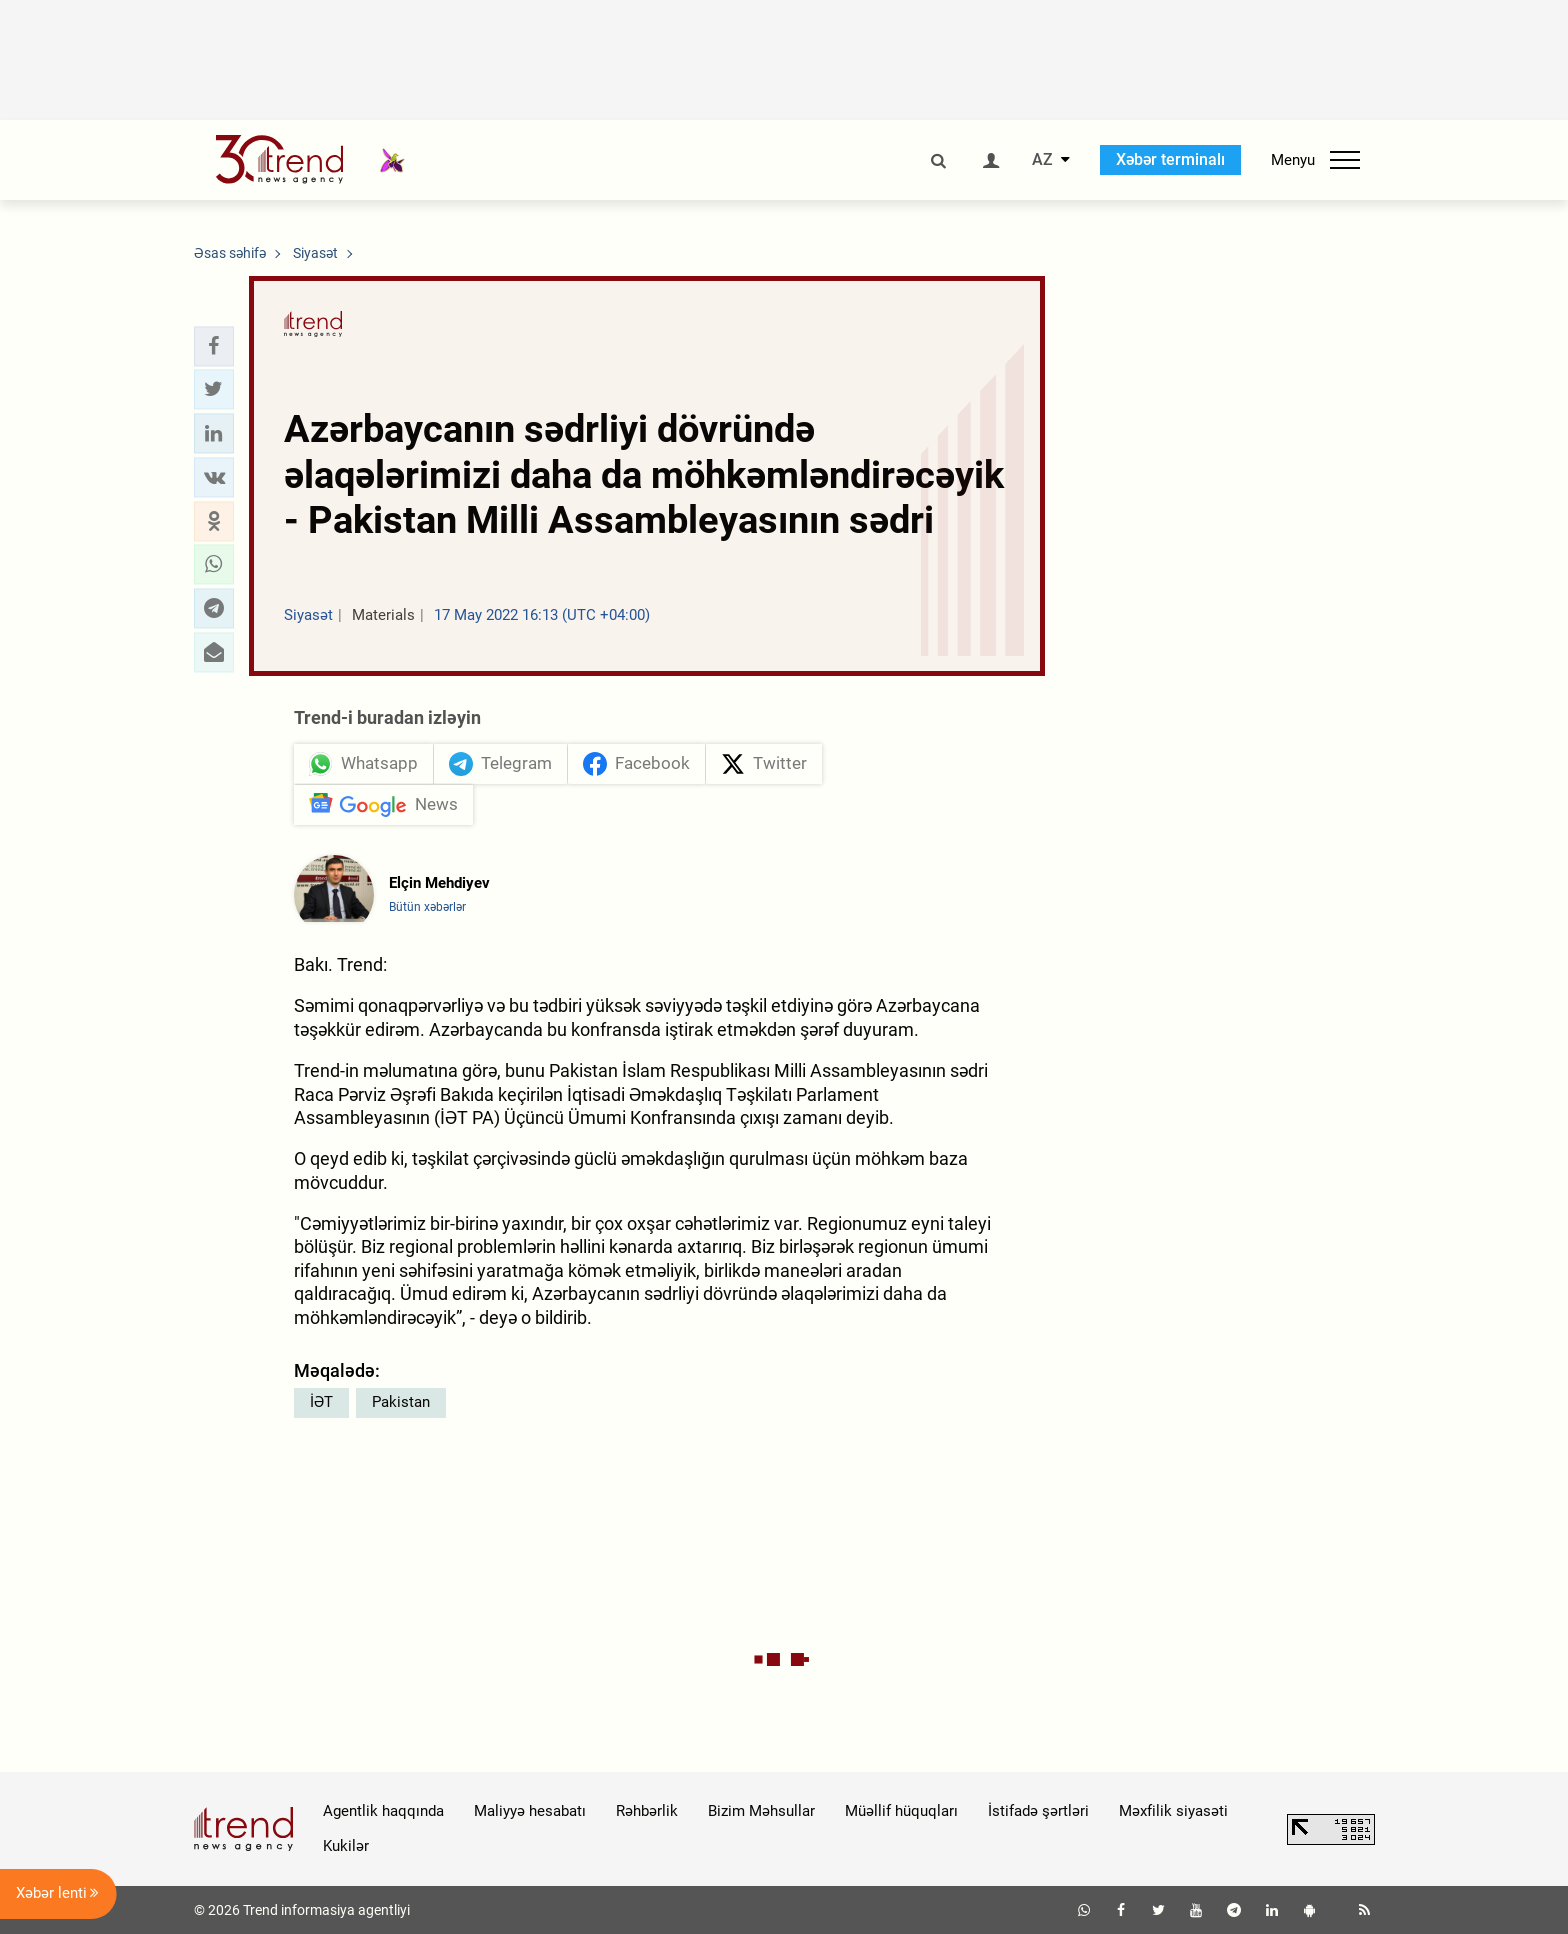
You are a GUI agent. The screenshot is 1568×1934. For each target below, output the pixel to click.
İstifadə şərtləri (1038, 1811)
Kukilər (346, 1846)
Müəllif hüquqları (901, 1811)
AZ (1042, 160)
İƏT (321, 1402)
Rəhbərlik (647, 1811)
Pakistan (401, 1402)
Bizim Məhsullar (761, 1811)
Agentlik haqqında (383, 1811)
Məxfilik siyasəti (1173, 1811)
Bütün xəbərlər (427, 907)
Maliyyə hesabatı (530, 1811)
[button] (214, 346)
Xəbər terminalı (1170, 159)
